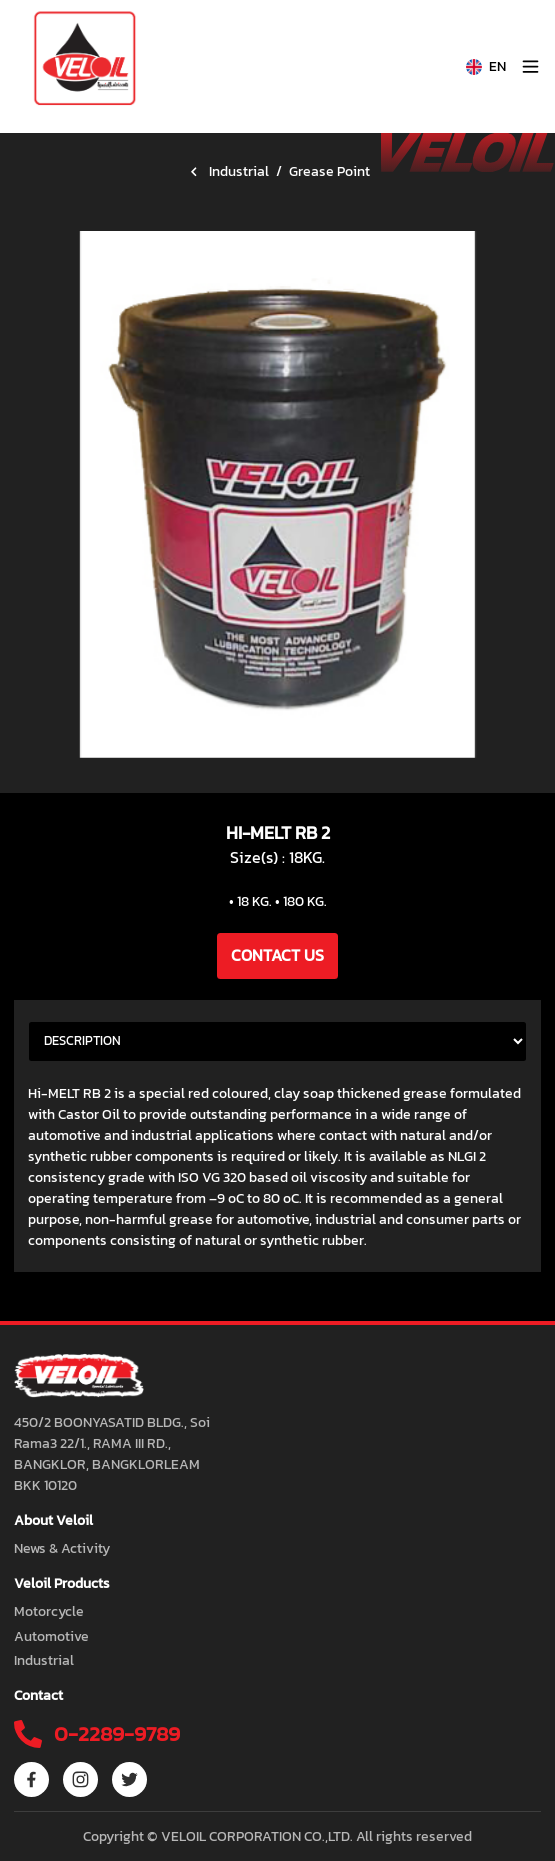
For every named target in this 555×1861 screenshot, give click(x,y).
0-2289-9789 (114, 1733)
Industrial (239, 171)
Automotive (51, 1636)
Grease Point (329, 171)
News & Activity (62, 1548)
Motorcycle (49, 1611)
